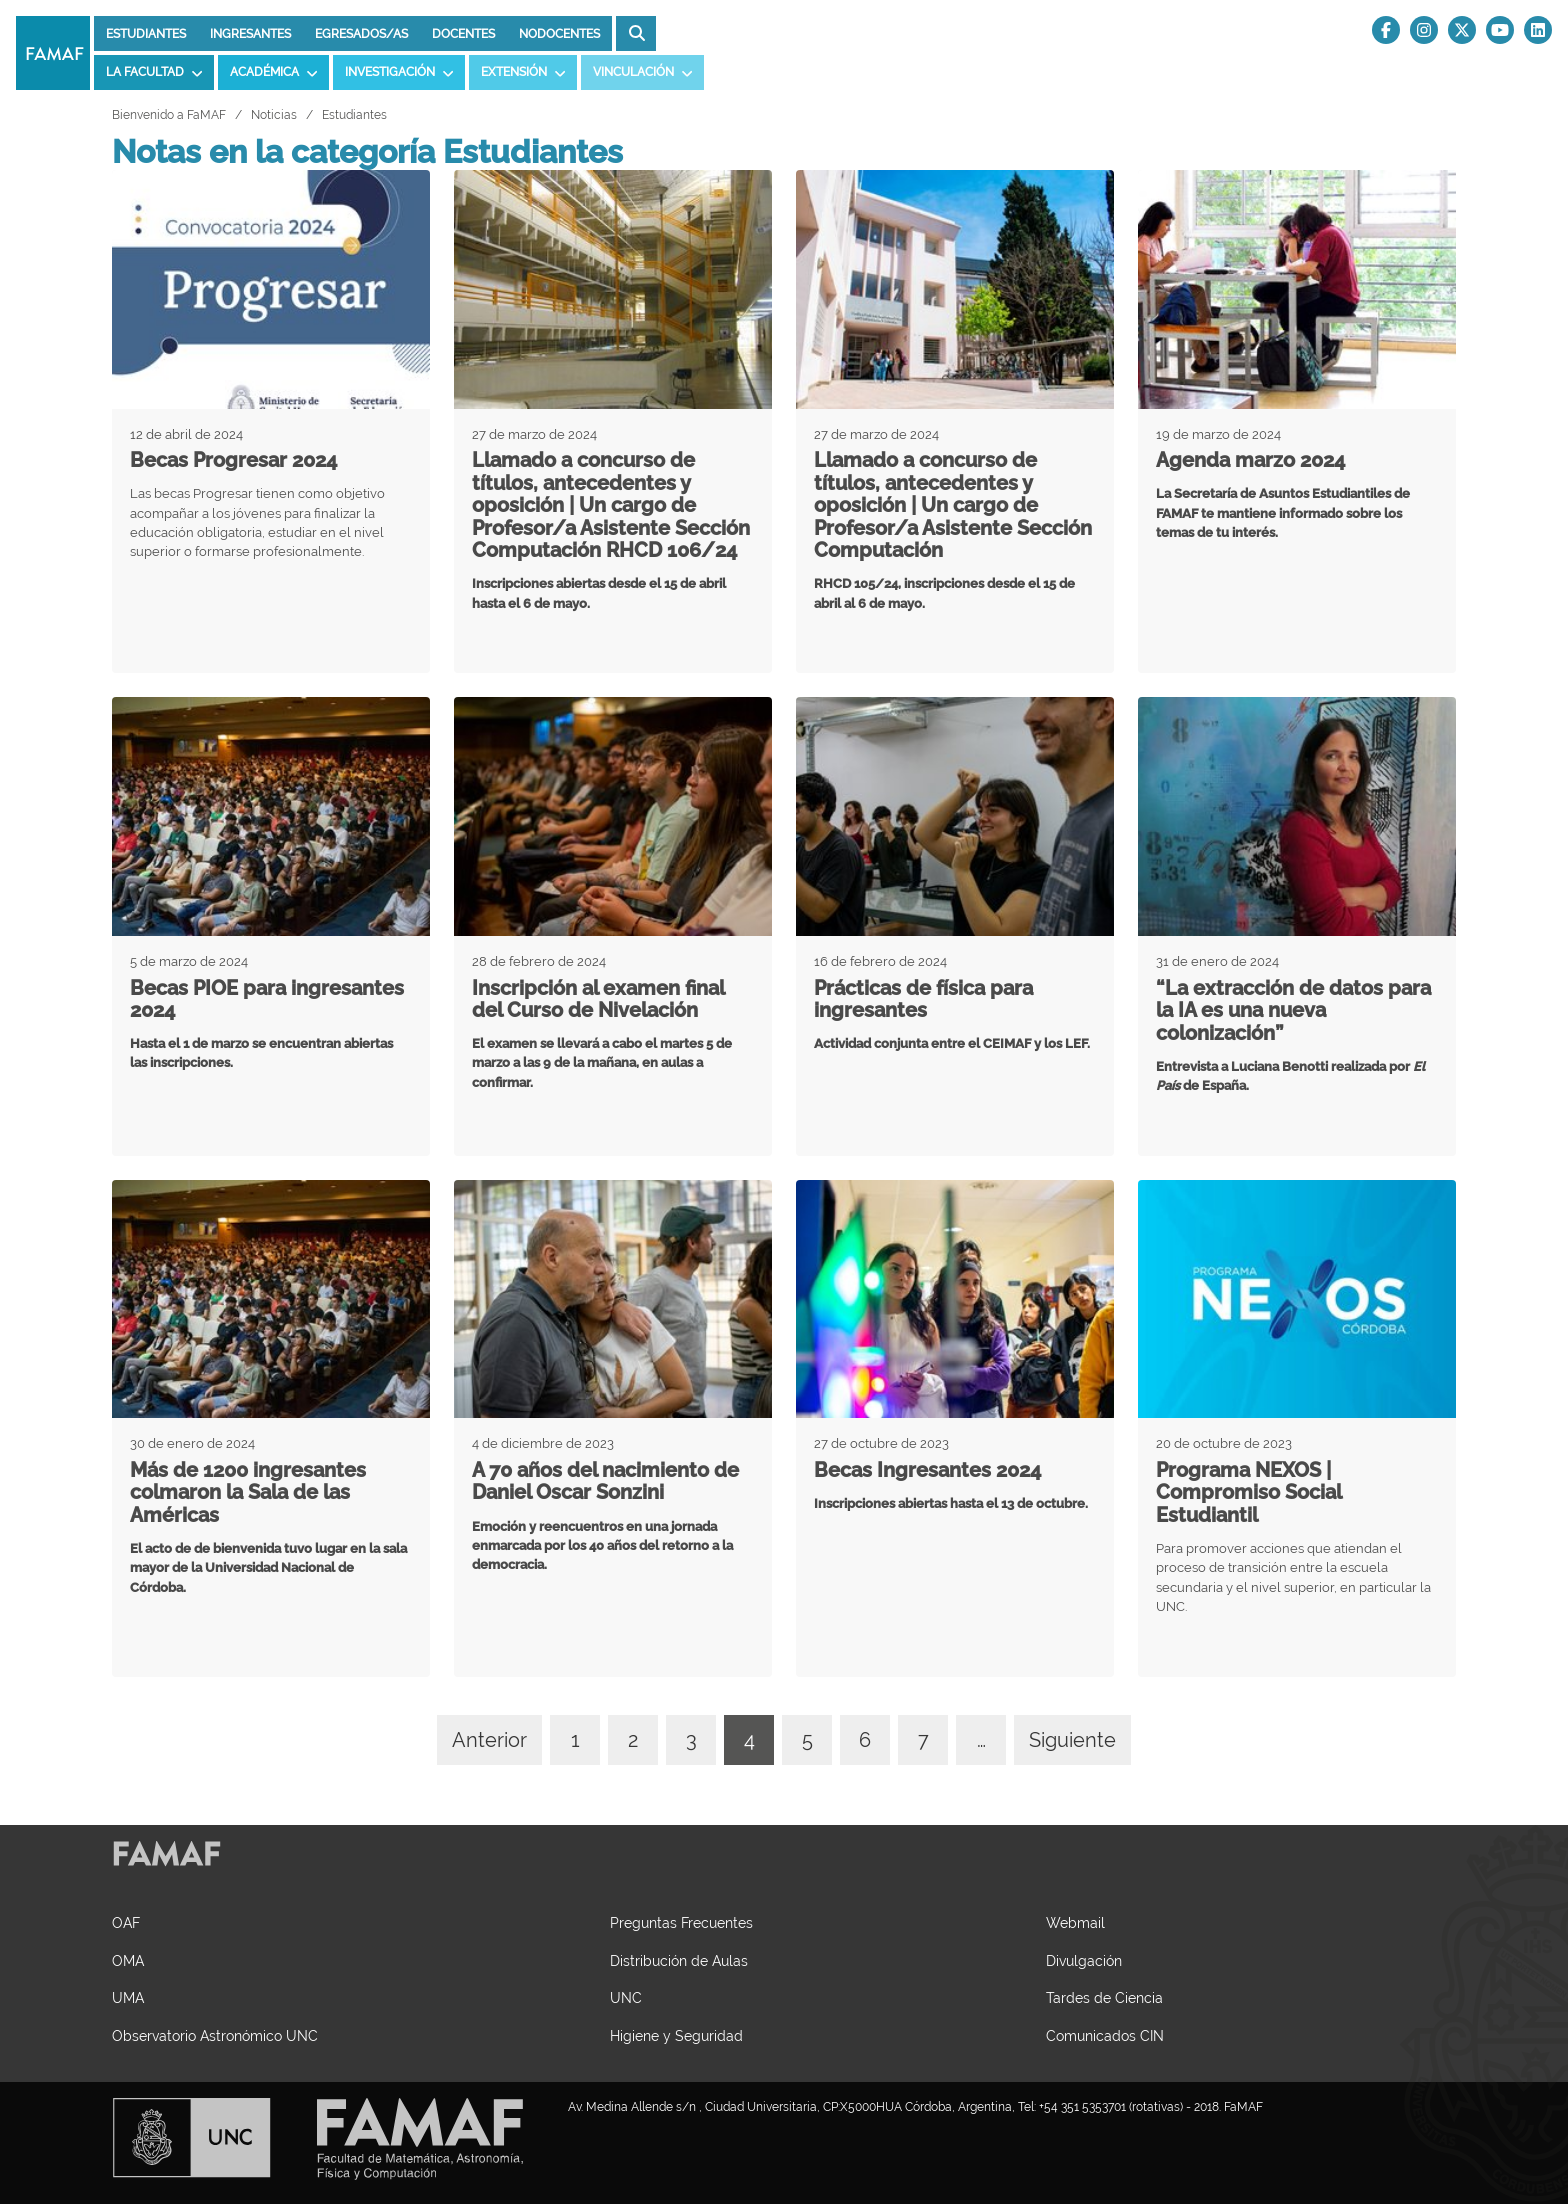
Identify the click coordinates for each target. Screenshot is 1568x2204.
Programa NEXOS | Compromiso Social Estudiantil (1248, 1492)
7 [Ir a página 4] (923, 1740)
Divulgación (1084, 1960)
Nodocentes (559, 34)
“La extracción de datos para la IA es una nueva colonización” (1293, 1010)
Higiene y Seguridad (676, 2035)
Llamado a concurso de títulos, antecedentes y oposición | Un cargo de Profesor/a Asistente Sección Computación (953, 505)
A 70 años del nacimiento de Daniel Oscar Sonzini (605, 1481)
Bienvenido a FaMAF (169, 115)
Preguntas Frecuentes (681, 1922)
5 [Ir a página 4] (807, 1740)
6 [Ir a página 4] (865, 1740)
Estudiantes (146, 34)
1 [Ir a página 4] (575, 1740)
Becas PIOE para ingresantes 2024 (267, 999)
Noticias (274, 115)
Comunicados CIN (1105, 2035)
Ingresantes (250, 34)
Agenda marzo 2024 (1250, 460)
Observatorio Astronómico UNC (215, 2035)
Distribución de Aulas (679, 1960)
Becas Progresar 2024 (233, 460)
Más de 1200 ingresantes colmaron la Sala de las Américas (248, 1492)
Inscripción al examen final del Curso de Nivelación (598, 999)
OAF (126, 1922)
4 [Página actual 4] (749, 1740)
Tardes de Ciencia (1104, 1997)
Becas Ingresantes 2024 (927, 1470)
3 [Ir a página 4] (691, 1740)
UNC (626, 1997)
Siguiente (1072, 1740)
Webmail (1075, 1922)
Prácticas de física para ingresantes (923, 999)
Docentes (463, 34)
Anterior (489, 1740)
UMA (128, 1997)
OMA (128, 1960)
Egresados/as (361, 34)
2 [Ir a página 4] (633, 1740)
